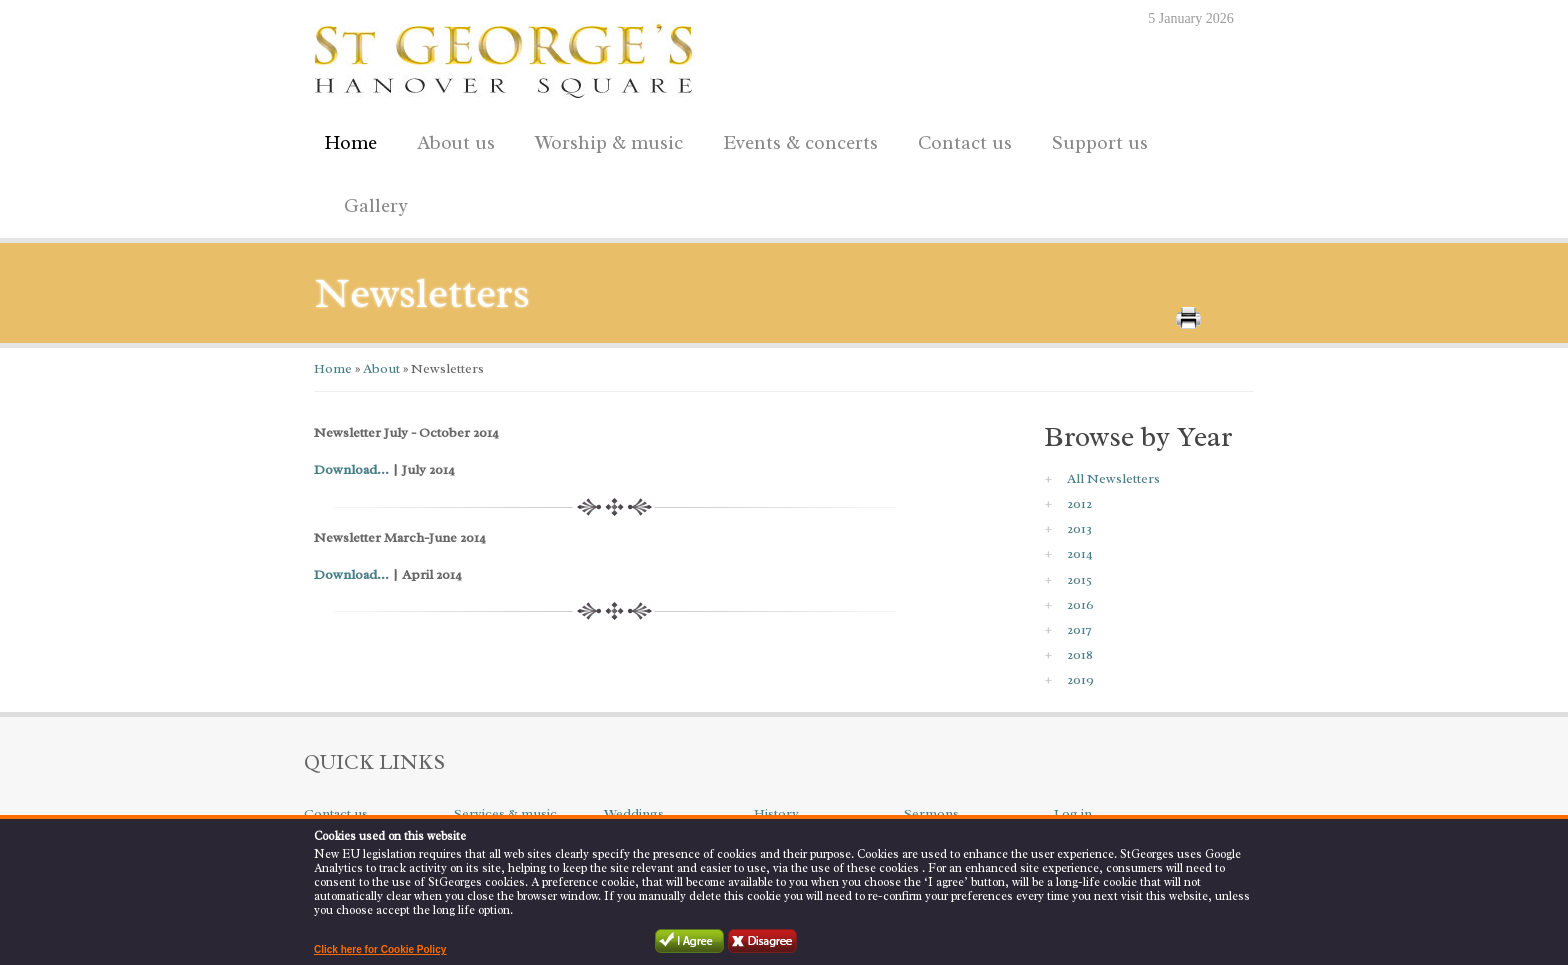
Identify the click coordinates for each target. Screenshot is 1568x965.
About (380, 368)
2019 (1080, 679)
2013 (1079, 528)
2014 (1080, 553)
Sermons (931, 813)
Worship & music (604, 139)
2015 (1079, 579)
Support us (1095, 139)
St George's (504, 56)
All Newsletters (1113, 478)
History (776, 813)
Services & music (505, 813)
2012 (1079, 503)
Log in (1073, 813)
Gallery (376, 206)
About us (451, 139)
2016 (1080, 604)
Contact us (960, 139)
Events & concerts (800, 143)
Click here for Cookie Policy (380, 949)
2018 (1080, 654)
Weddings (634, 813)
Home (350, 143)
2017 (1079, 629)
